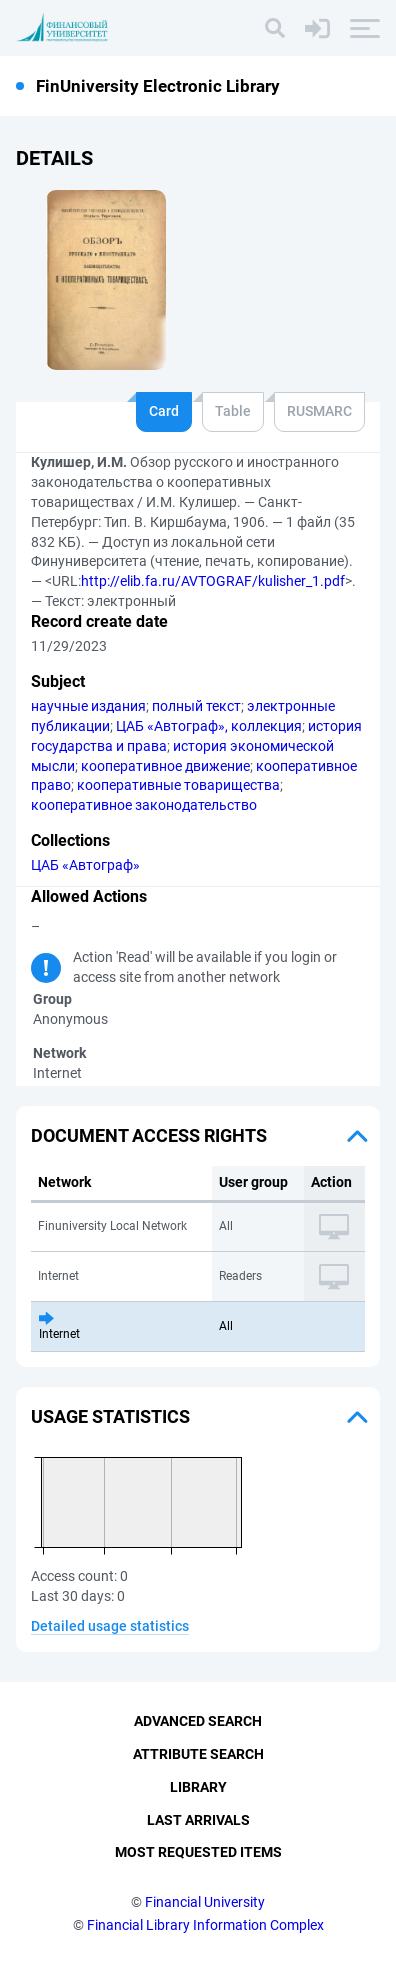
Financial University (205, 1902)
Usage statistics (110, 1416)
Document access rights (149, 1135)
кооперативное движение (165, 766)
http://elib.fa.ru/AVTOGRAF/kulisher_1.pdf (213, 581)
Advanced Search (198, 1721)
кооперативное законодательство (144, 805)
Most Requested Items (198, 1852)
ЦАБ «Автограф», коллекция (209, 726)
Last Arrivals (198, 1820)
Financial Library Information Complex (205, 1925)
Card (164, 411)
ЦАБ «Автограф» (85, 865)
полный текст (196, 706)
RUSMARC (319, 411)
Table (233, 411)
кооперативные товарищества (178, 785)
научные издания (88, 706)
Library (198, 1787)
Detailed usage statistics (110, 1626)
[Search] (275, 28)
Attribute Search (198, 1754)
